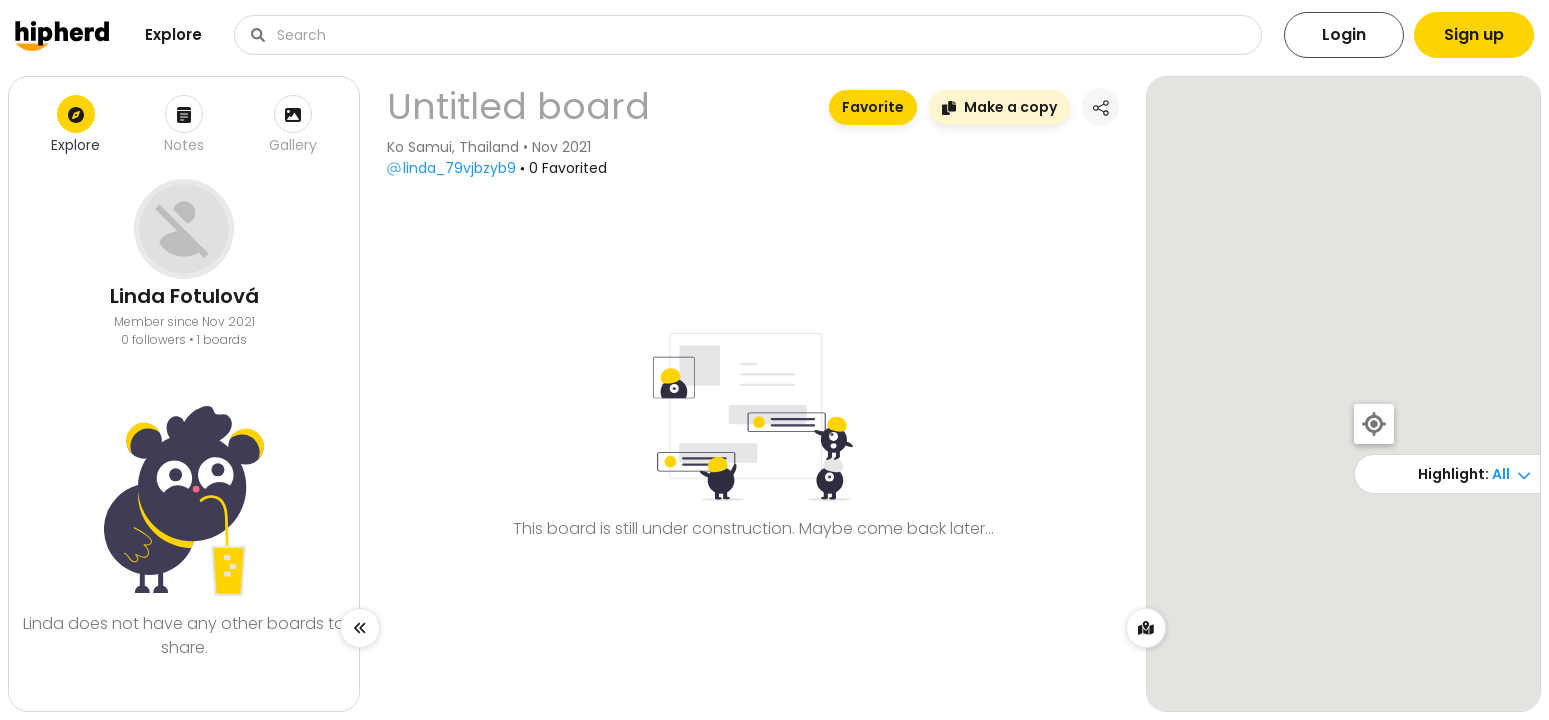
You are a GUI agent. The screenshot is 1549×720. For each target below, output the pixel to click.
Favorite (873, 107)
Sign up (1474, 34)
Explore (173, 34)
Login (1344, 34)
